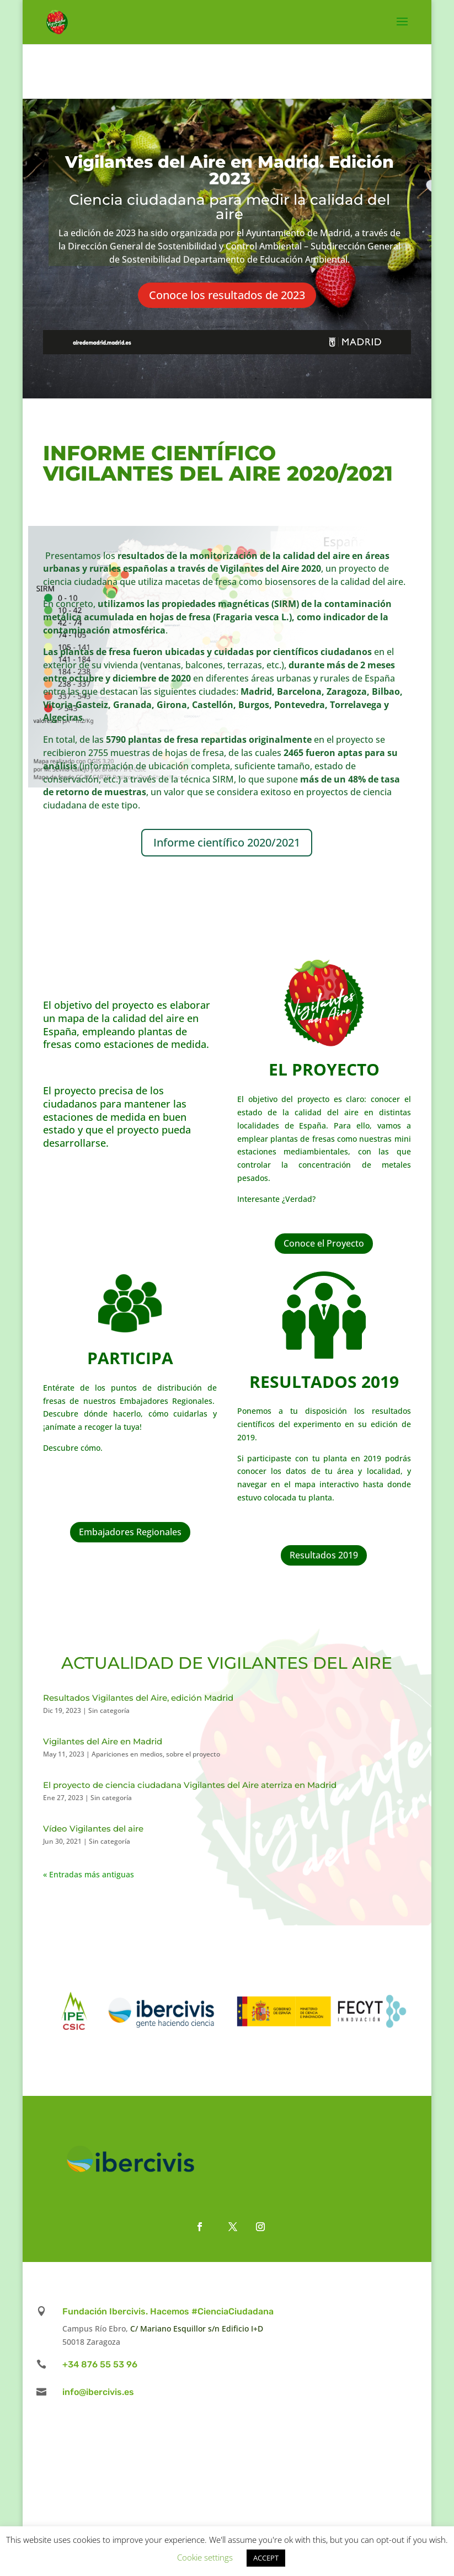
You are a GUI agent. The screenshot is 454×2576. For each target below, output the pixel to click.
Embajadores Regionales (130, 1532)
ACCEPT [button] (266, 2558)
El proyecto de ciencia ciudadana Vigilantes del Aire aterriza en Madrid (190, 1785)
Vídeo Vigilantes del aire (93, 1828)
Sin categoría (109, 1710)
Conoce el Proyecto (324, 1243)
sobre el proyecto (193, 1754)
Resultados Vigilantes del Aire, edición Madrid (138, 1698)
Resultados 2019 (324, 1555)
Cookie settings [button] (205, 2557)
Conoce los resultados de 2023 (227, 295)
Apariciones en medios (127, 1754)
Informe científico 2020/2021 (226, 842)
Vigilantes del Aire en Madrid (102, 1741)
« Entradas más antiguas (88, 1874)
